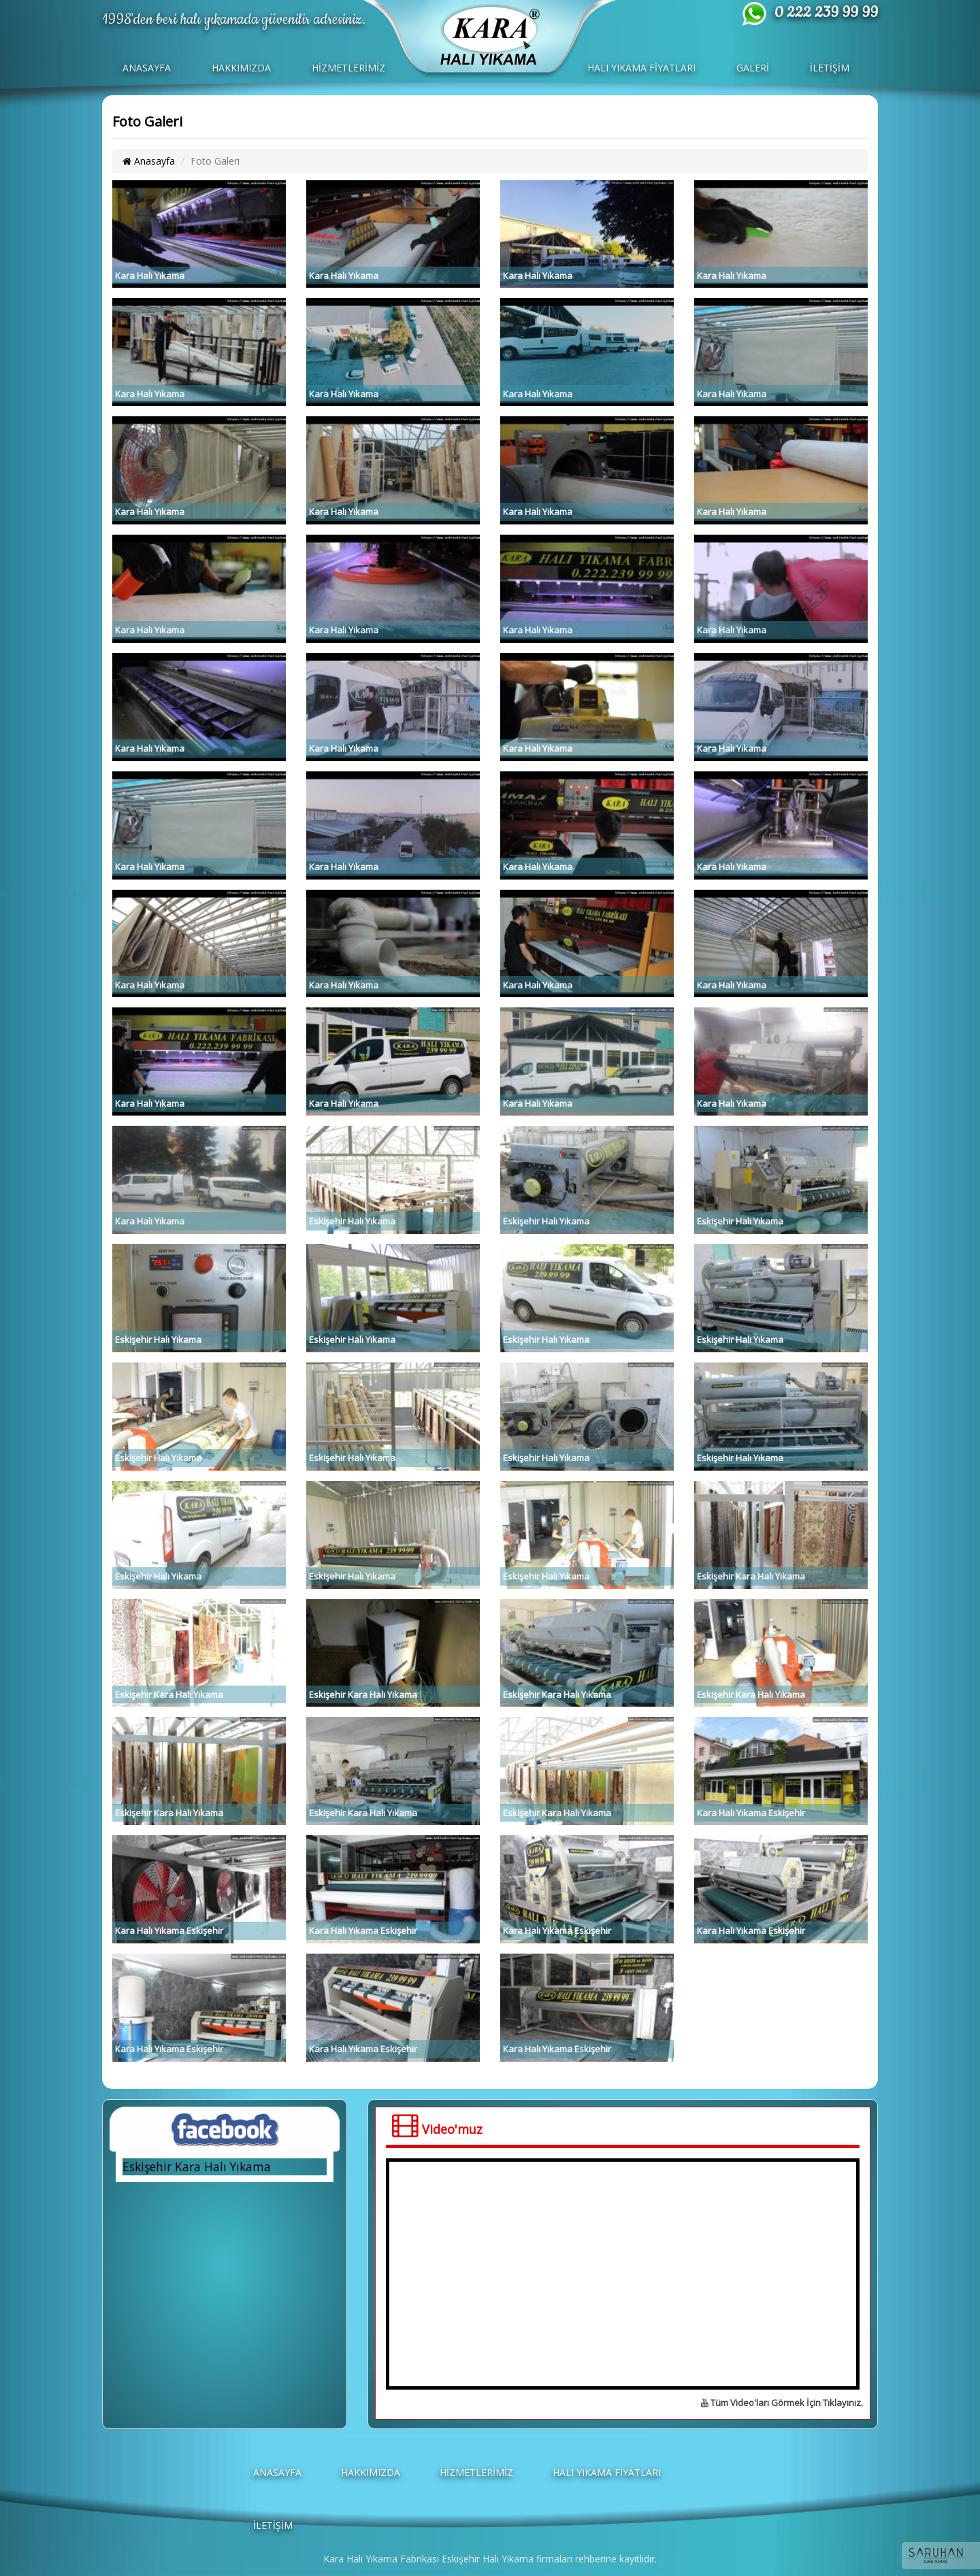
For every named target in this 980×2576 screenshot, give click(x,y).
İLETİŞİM (829, 67)
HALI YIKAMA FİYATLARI (641, 67)
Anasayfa (148, 160)
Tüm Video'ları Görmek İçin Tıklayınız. (782, 2402)
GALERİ (752, 67)
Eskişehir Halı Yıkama (488, 2558)
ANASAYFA (146, 67)
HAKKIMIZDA (241, 67)
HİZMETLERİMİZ (348, 67)
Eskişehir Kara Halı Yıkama (196, 2166)
